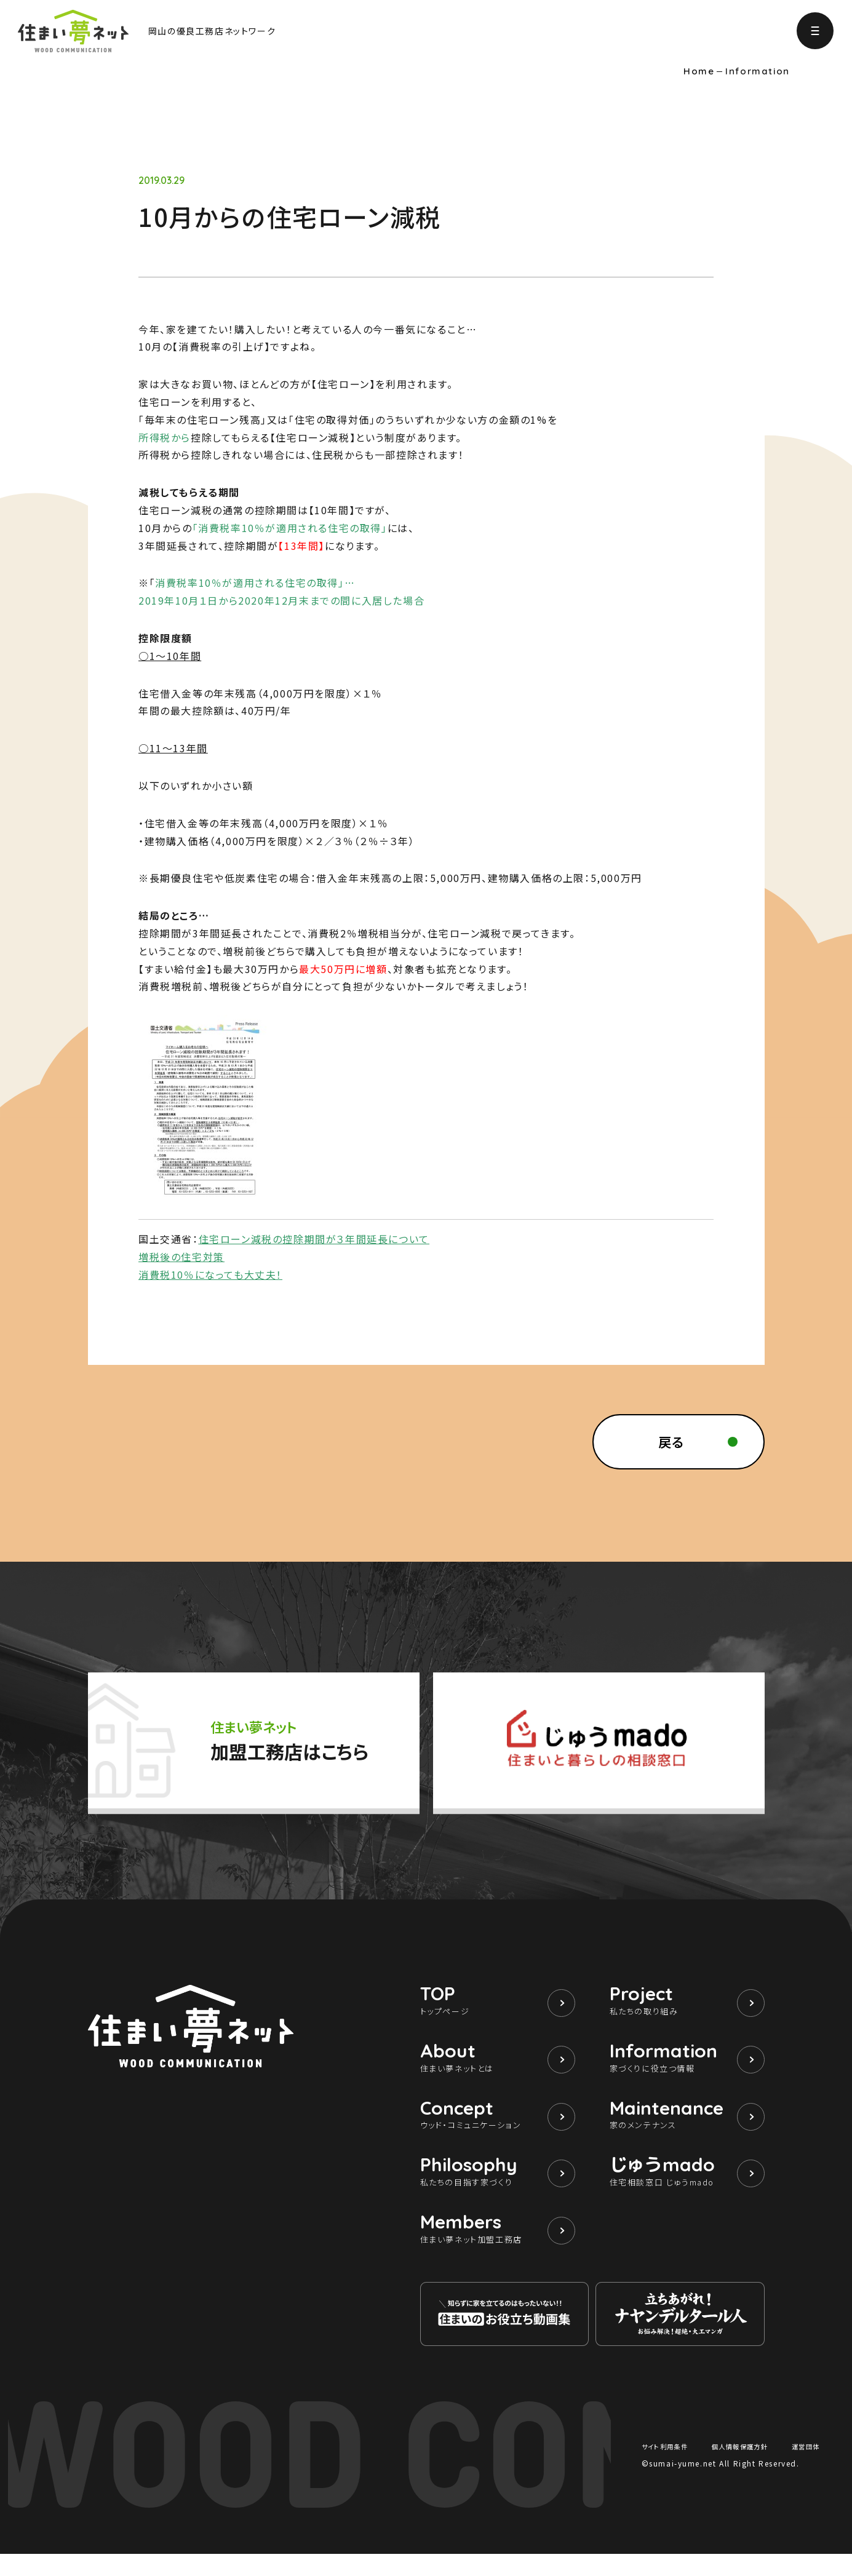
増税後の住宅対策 (181, 1256)
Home (698, 71)
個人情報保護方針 (741, 2468)
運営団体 (802, 2468)
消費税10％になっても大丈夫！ (210, 1274)
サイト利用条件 (669, 2468)
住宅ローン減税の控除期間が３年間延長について (314, 1238)
